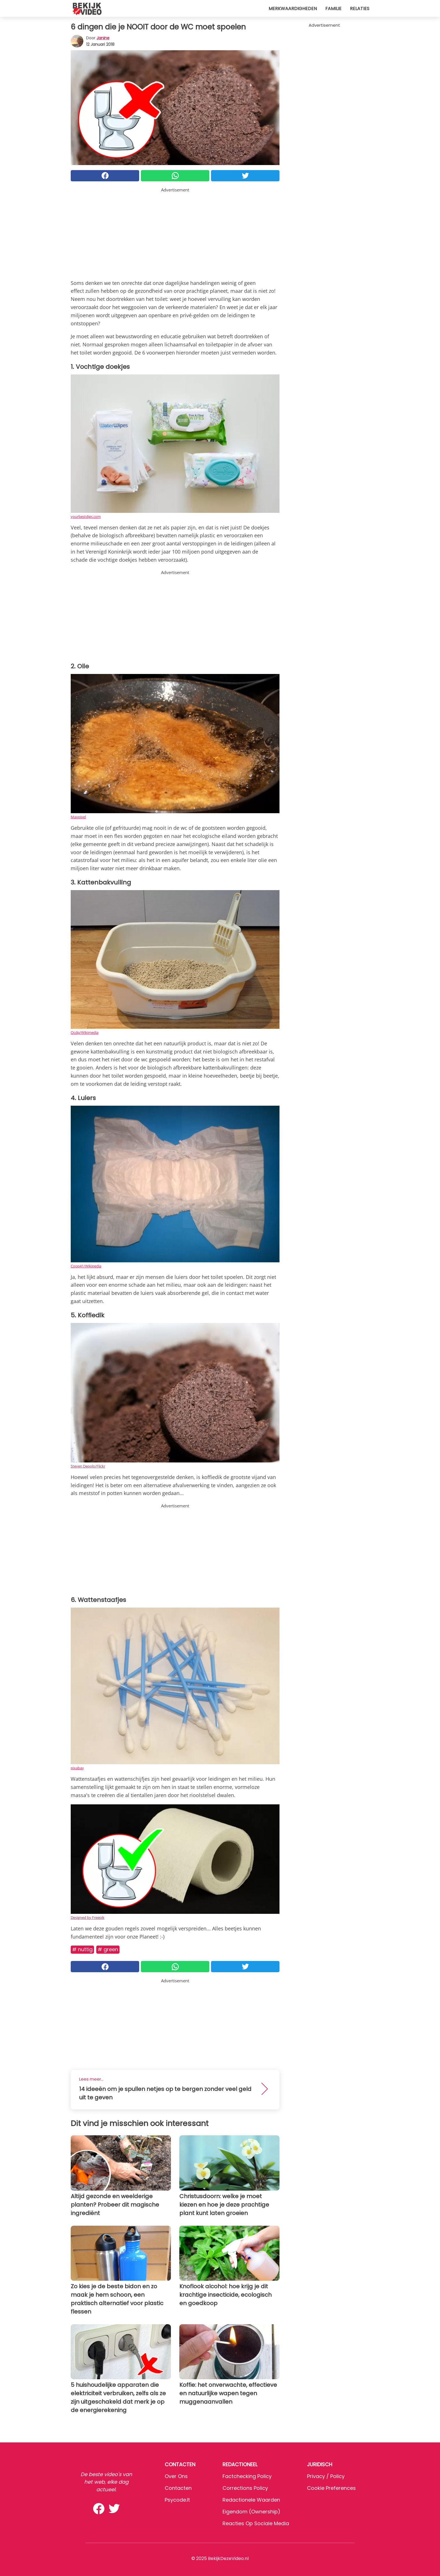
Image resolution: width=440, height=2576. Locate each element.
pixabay (77, 1767)
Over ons (176, 2476)
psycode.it (177, 2499)
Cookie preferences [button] (331, 2488)
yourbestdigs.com (86, 516)
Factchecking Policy (247, 2476)
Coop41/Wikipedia (86, 1265)
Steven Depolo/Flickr (88, 1466)
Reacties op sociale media (256, 2523)
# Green (108, 1949)
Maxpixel (78, 816)
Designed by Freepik (87, 1917)
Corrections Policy (245, 2488)
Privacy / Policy (326, 2476)
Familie (333, 8)
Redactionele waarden (251, 2499)
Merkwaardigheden (293, 8)
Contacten (178, 2488)
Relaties (359, 8)
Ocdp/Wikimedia (84, 1032)
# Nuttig (82, 1949)
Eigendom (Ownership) (251, 2511)
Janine (103, 38)
